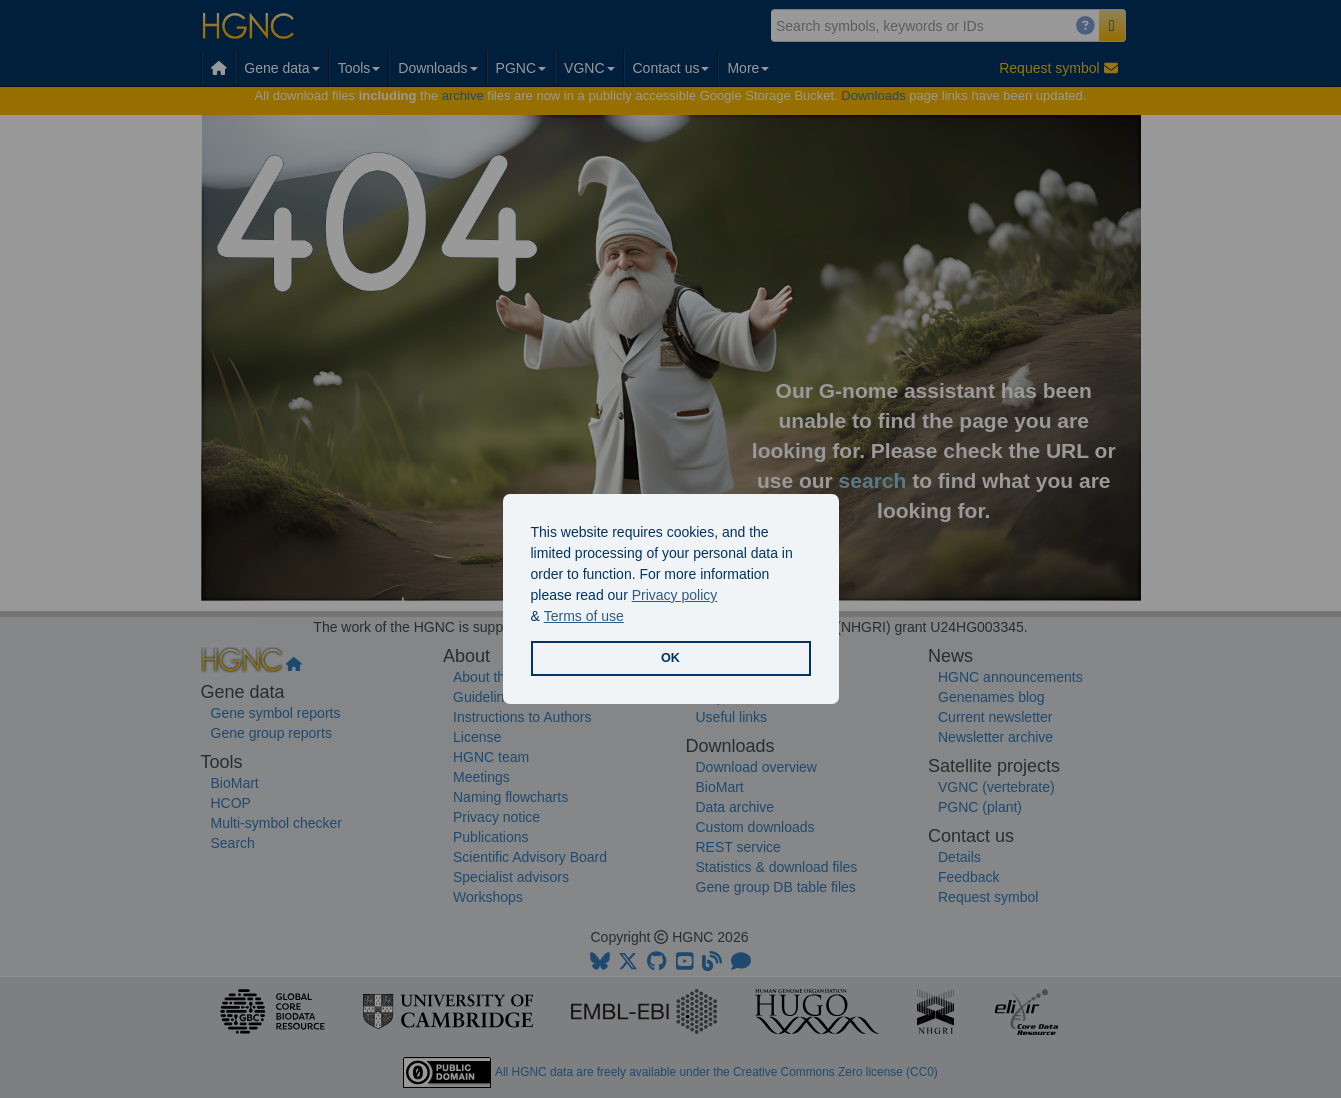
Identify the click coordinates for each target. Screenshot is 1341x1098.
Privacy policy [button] (675, 595)
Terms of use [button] (584, 616)
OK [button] (670, 658)
